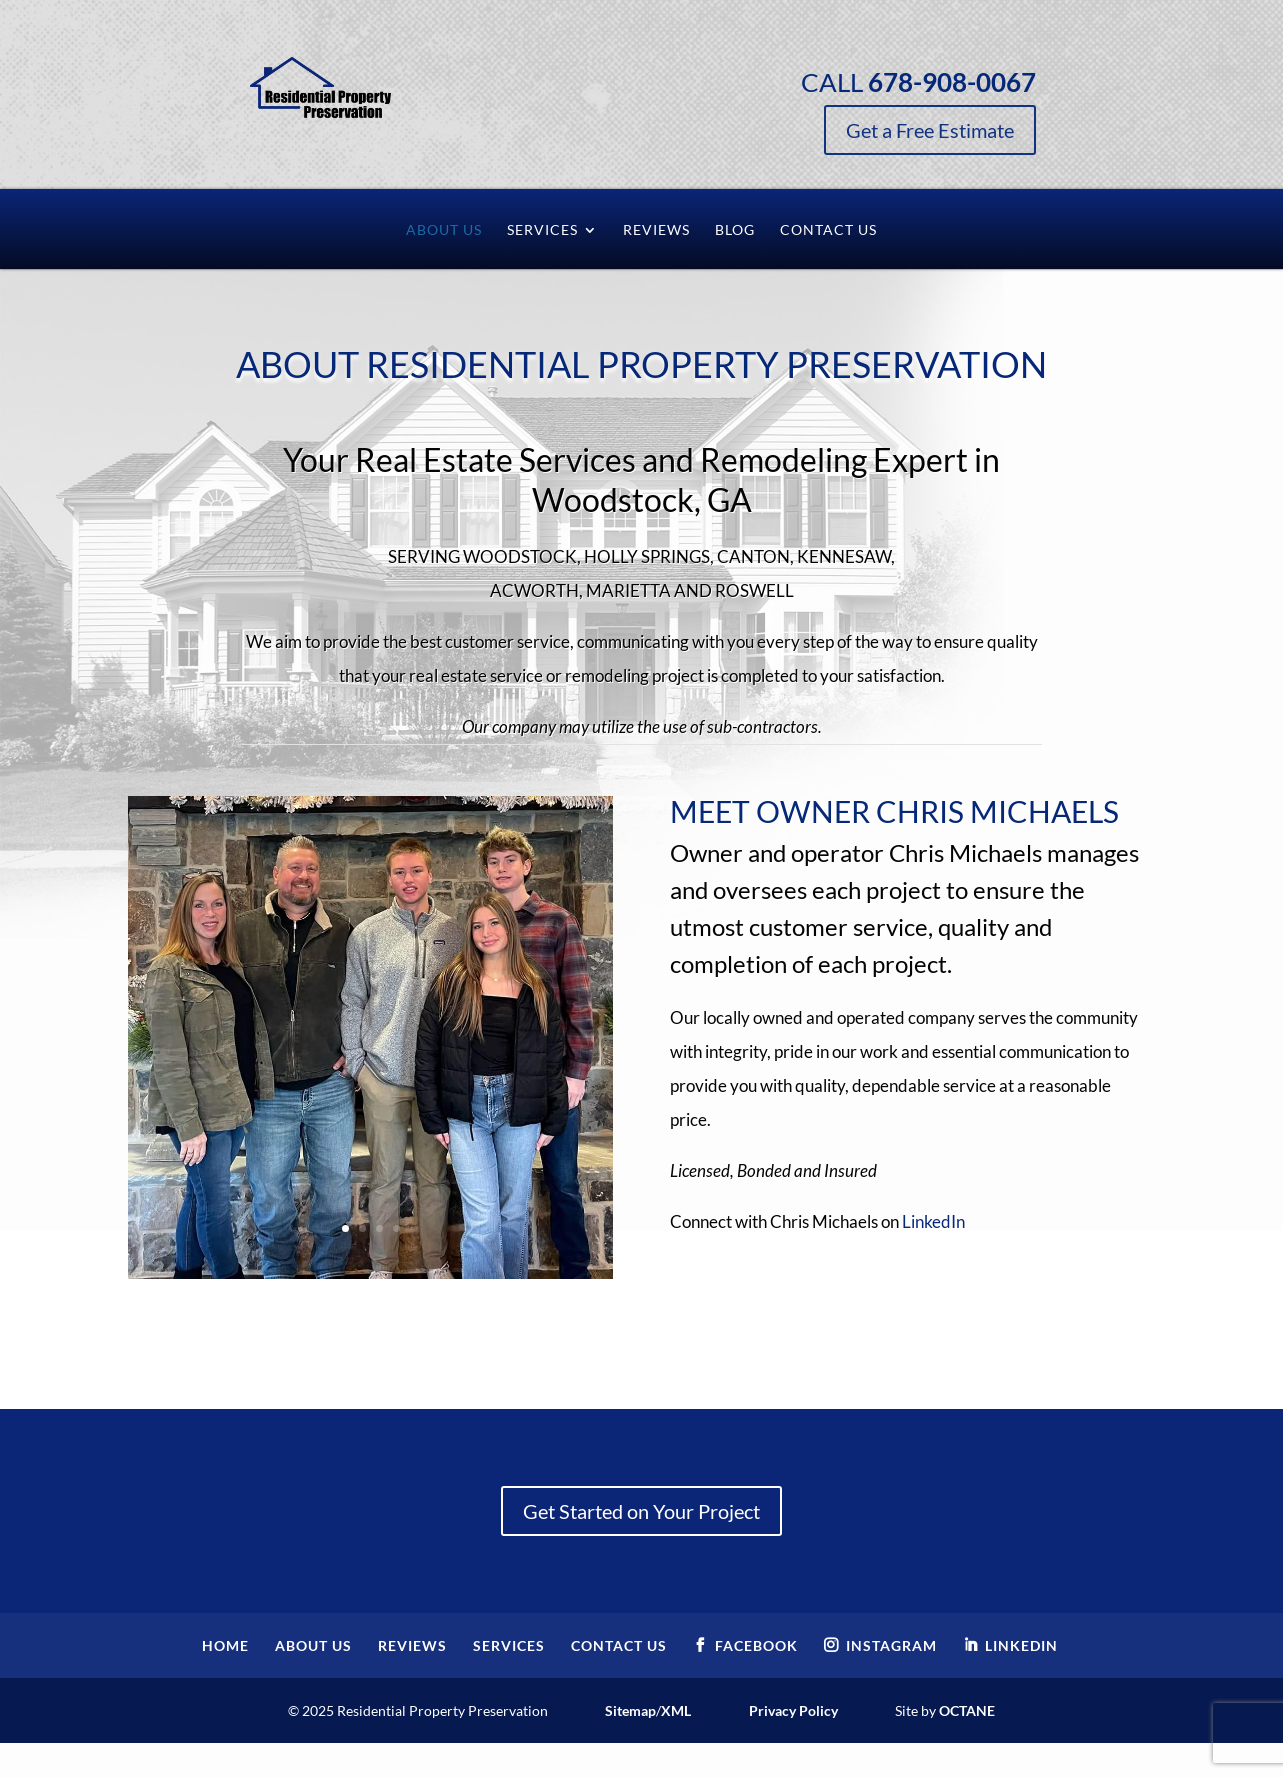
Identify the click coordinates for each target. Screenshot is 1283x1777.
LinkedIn (933, 1221)
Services (542, 230)
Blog (735, 230)
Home (225, 1645)
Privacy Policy (793, 1711)
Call (975, 82)
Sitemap (630, 1711)
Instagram (891, 1645)
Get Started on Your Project (641, 1511)
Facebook (756, 1645)
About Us (444, 230)
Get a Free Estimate (987, 130)
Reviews (656, 230)
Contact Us (828, 230)
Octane (967, 1711)
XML (676, 1711)
